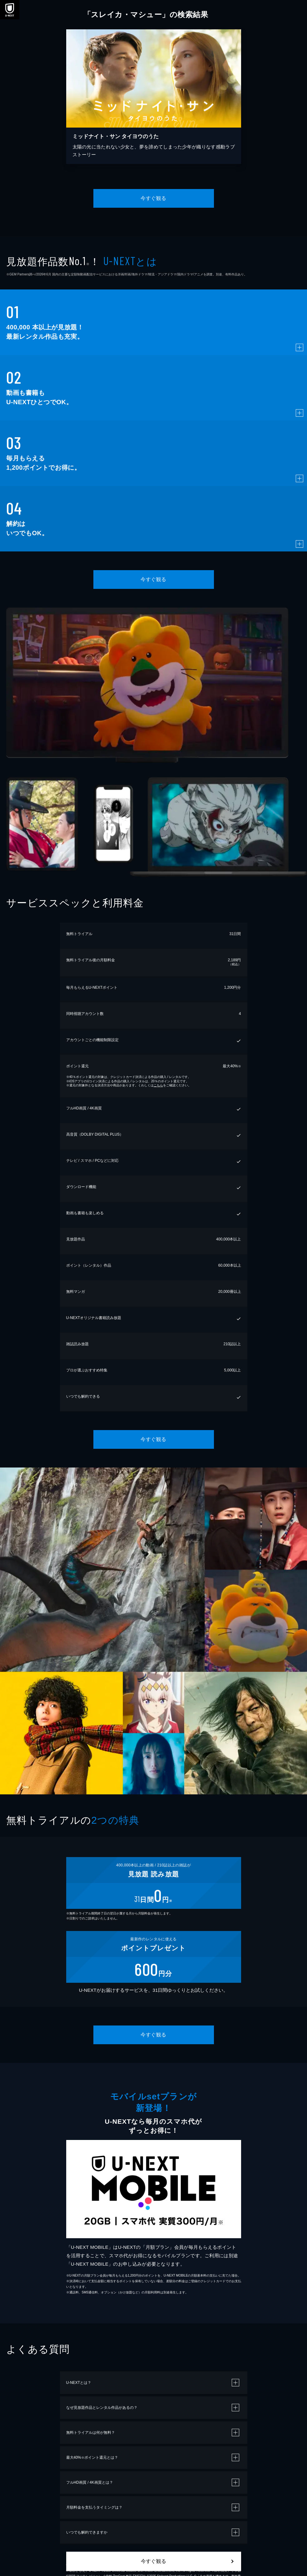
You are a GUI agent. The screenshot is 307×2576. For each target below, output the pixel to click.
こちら (158, 1085)
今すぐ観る (153, 198)
